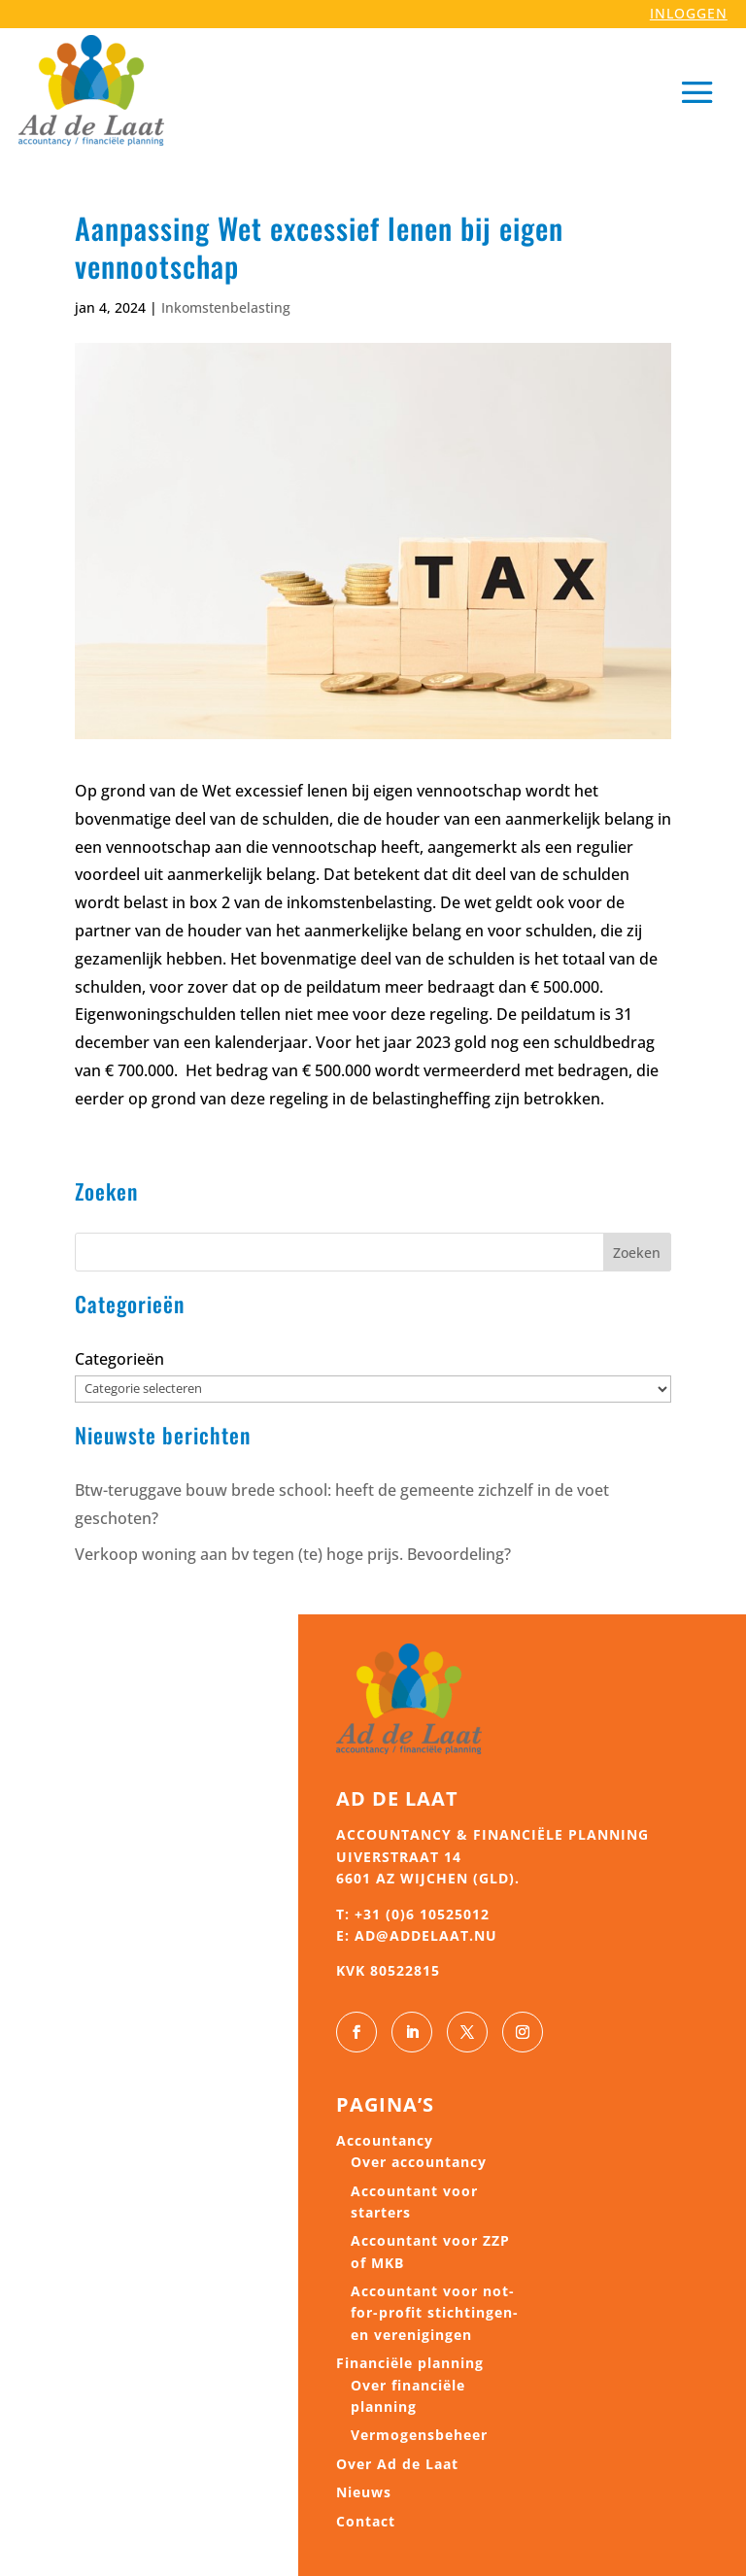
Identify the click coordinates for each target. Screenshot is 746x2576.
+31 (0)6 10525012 (422, 1914)
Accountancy (384, 2140)
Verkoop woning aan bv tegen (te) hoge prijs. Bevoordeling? (293, 1554)
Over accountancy (419, 2161)
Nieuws (363, 2492)
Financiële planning (410, 2363)
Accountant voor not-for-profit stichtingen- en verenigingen (435, 2313)
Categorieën (119, 1359)
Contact (365, 2521)
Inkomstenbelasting (225, 307)
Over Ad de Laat (397, 2464)
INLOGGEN (689, 13)
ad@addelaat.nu (426, 1935)
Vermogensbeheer (419, 2434)
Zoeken (637, 1252)
